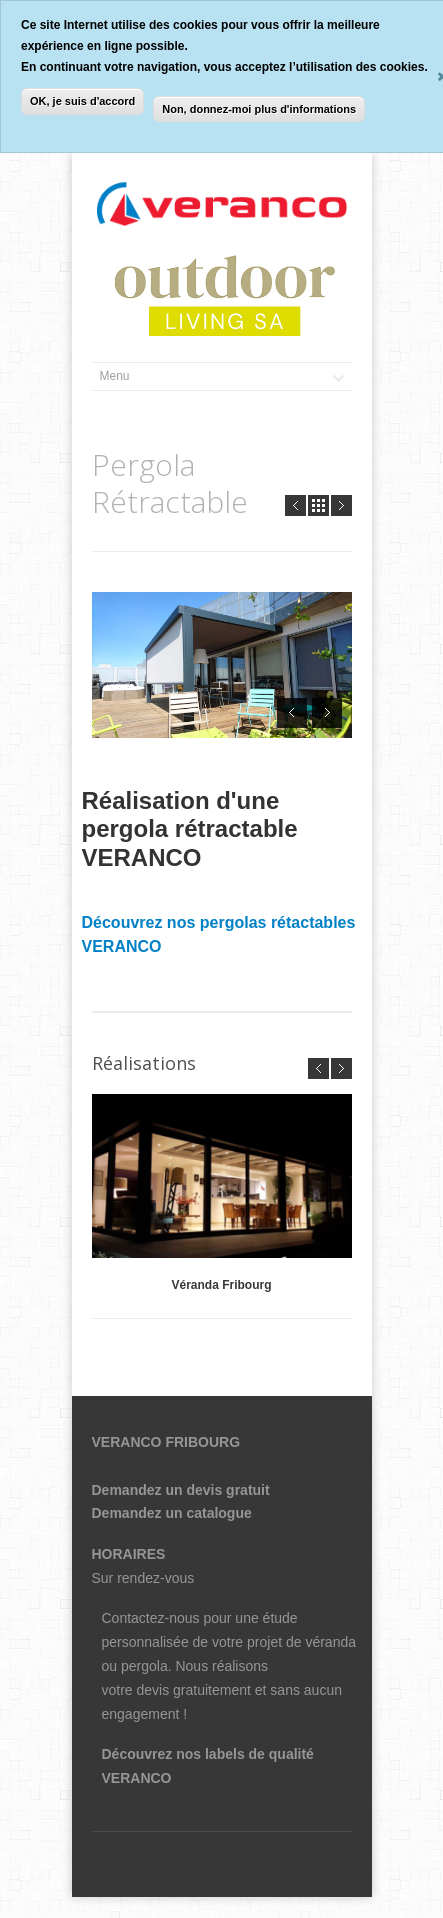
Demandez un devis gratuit (181, 1490)
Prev (295, 505)
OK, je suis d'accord (82, 101)
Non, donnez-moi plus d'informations (259, 109)
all (318, 505)
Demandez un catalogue (172, 1513)
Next (341, 505)
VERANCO (137, 1778)
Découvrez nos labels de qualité (208, 1754)
